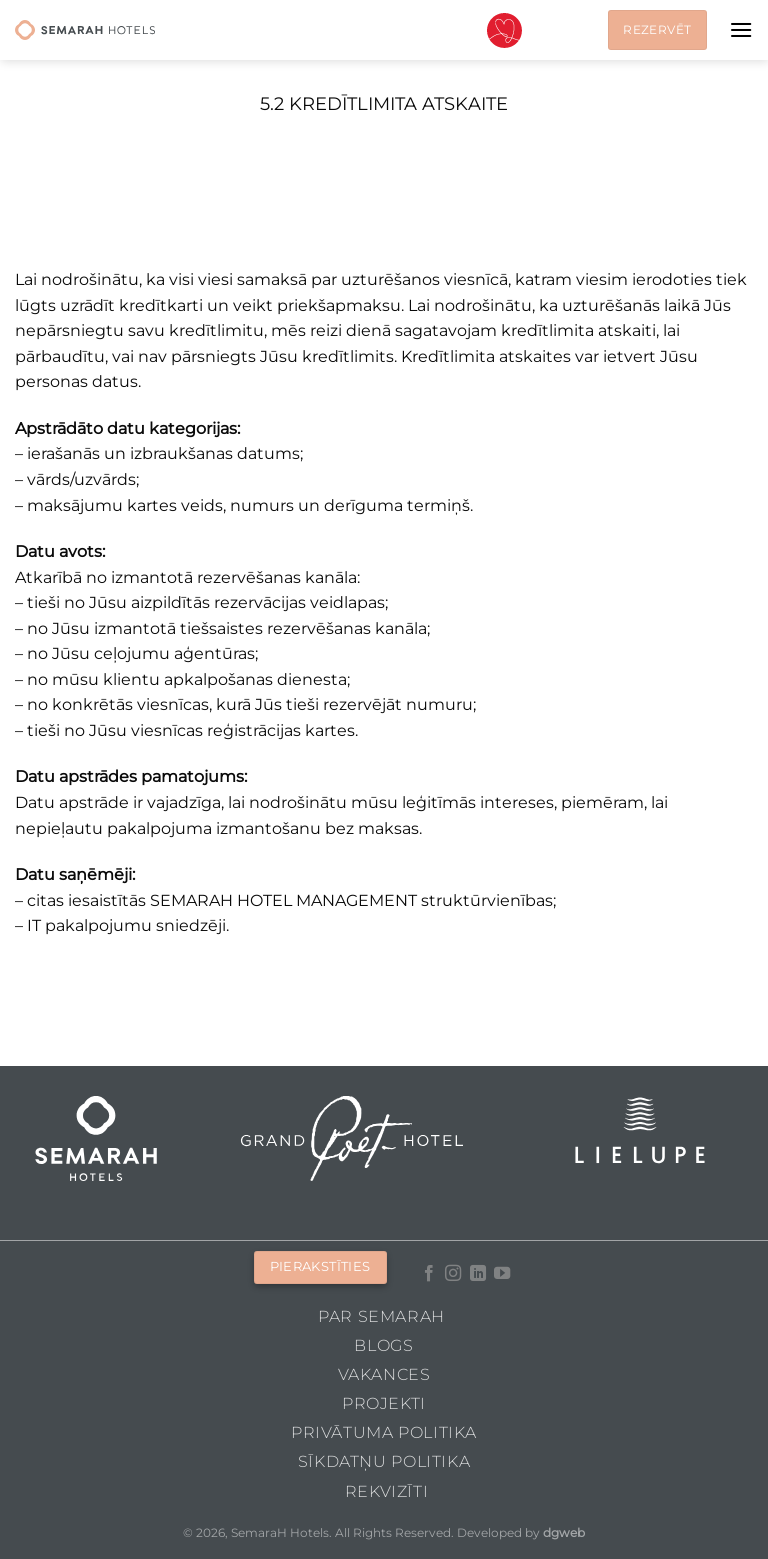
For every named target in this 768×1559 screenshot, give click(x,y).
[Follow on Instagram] (453, 1274)
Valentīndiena (504, 30)
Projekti (384, 1403)
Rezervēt (657, 29)
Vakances (384, 1374)
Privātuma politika (384, 1432)
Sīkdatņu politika (384, 1461)
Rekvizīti (387, 1491)
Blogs (383, 1345)
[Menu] (741, 29)
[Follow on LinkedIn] (478, 1274)
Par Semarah (381, 1316)
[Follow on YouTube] (502, 1274)
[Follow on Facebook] (429, 1274)
